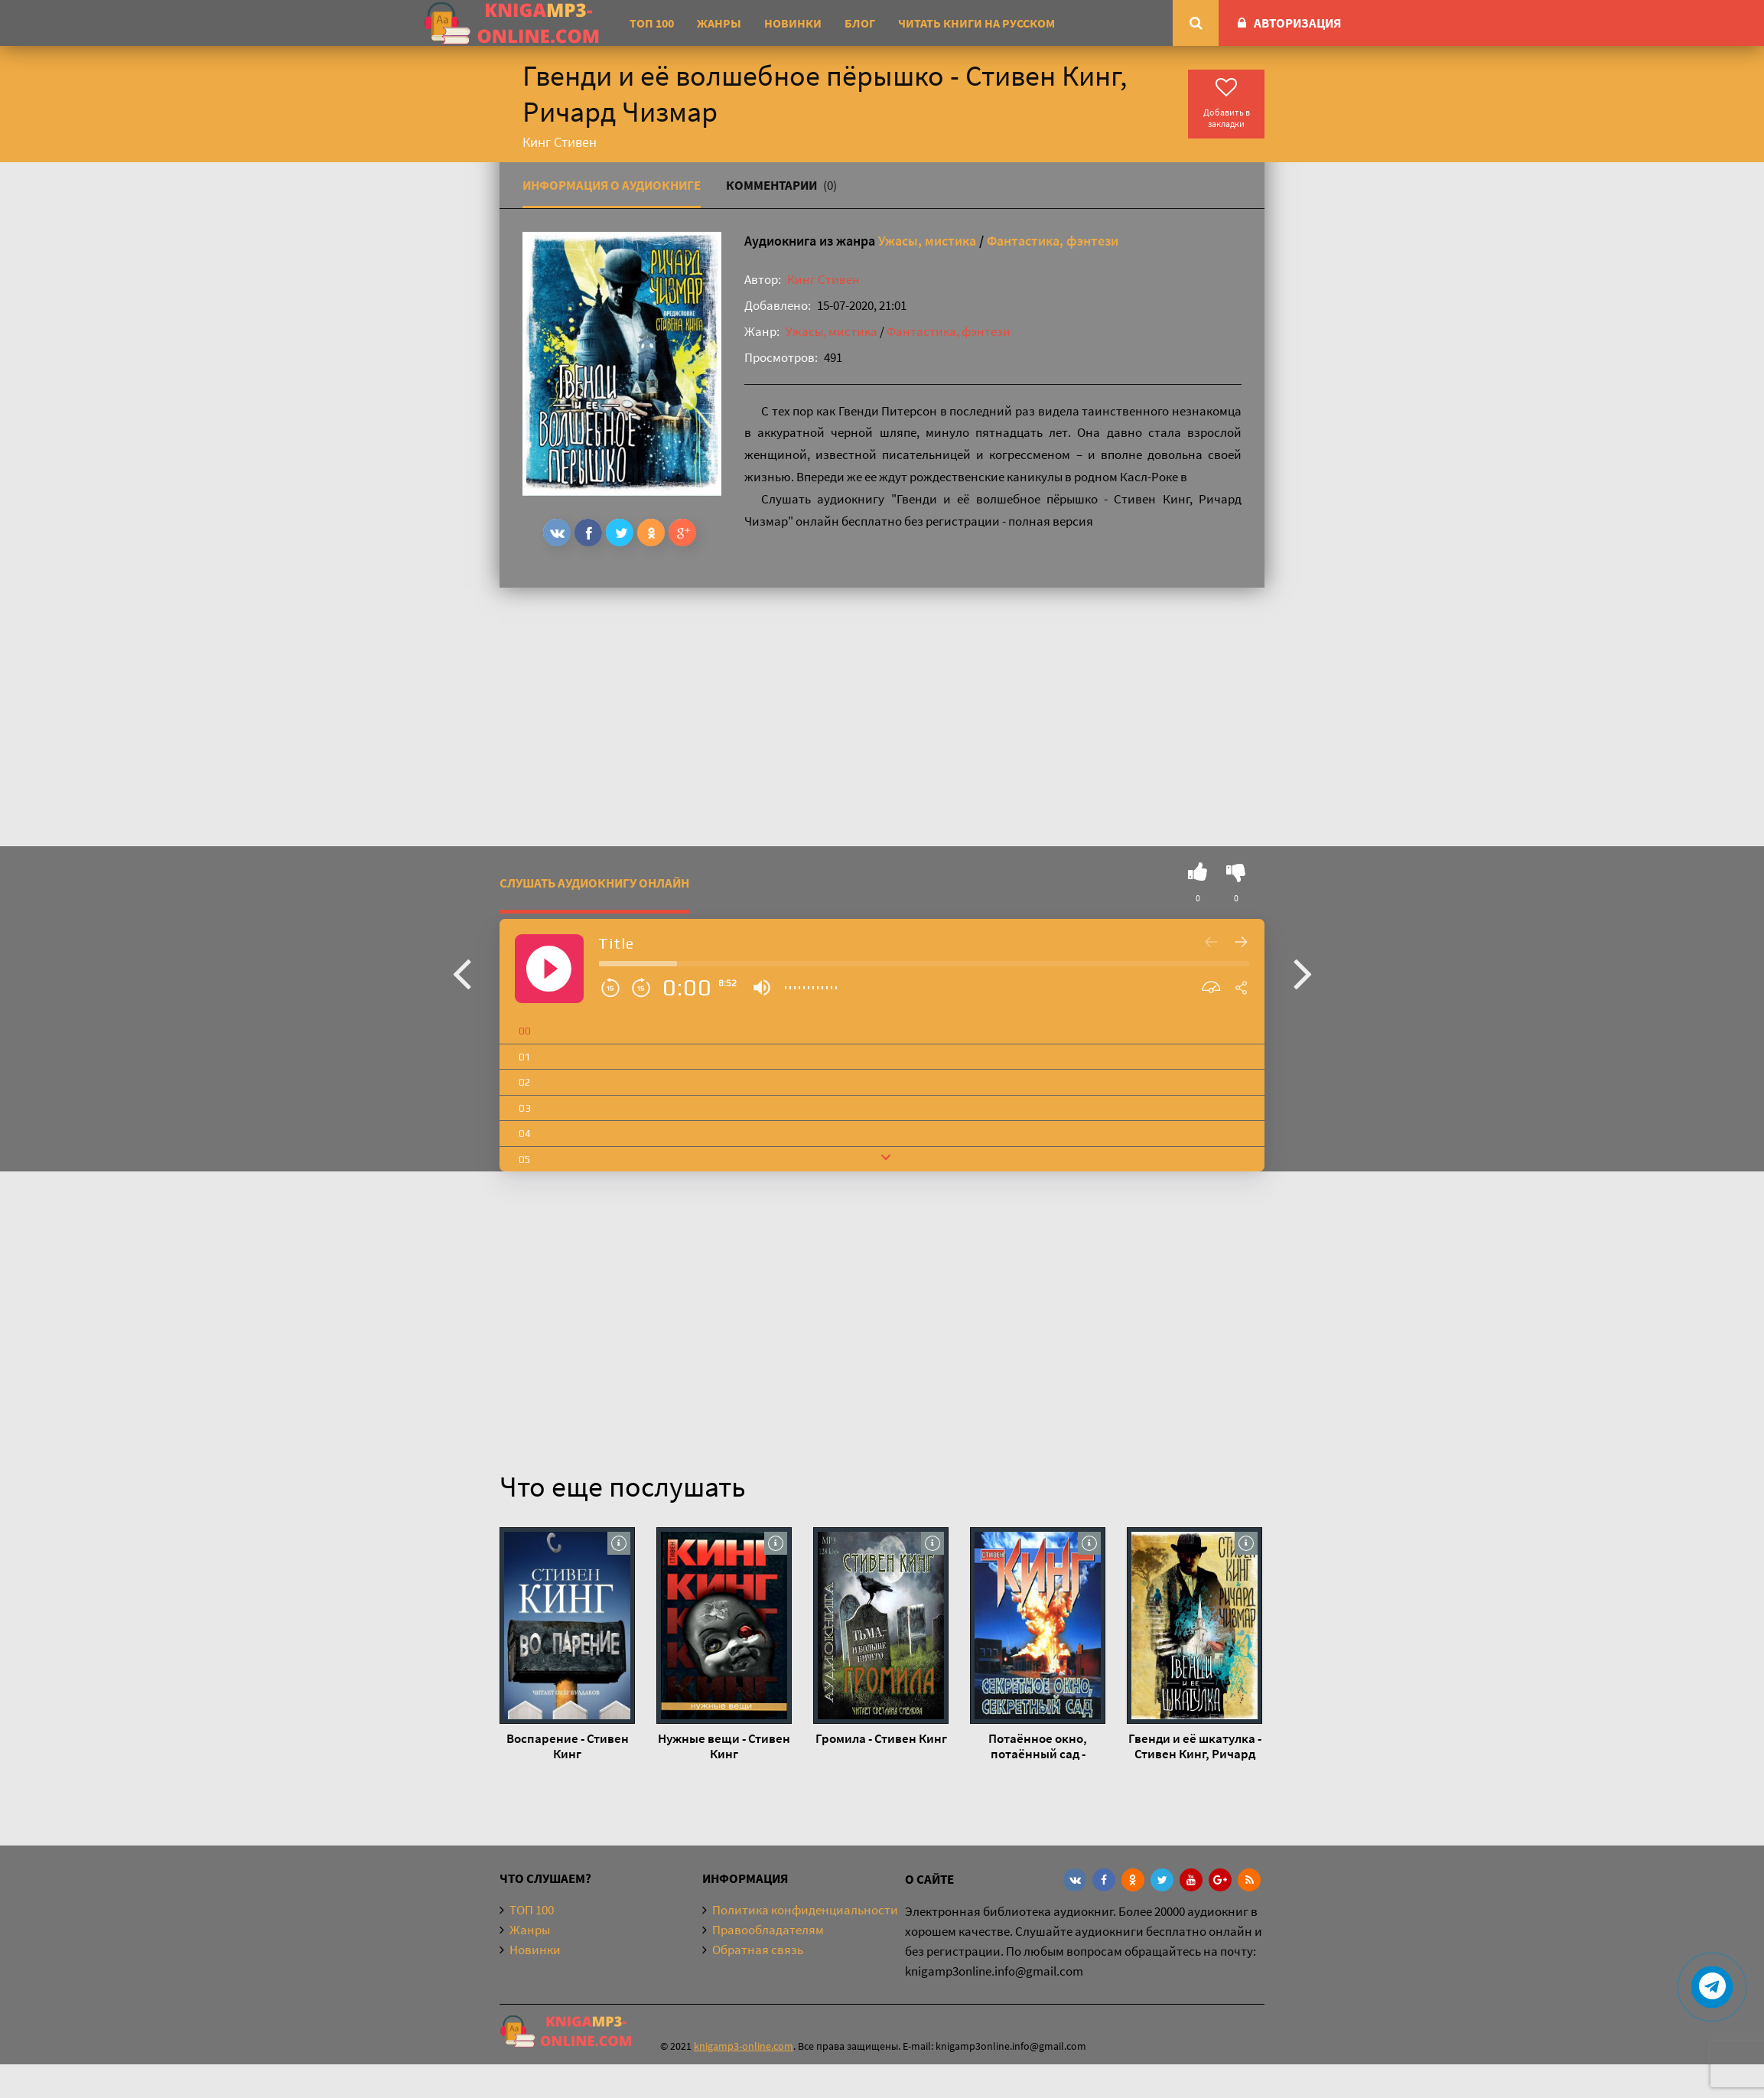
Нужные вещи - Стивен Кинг (724, 1746)
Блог (860, 23)
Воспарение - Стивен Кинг (567, 1746)
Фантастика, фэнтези (1052, 240)
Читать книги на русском (976, 23)
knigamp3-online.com (743, 2046)
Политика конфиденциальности (805, 1909)
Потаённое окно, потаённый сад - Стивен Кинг (1037, 1746)
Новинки (793, 23)
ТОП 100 (652, 23)
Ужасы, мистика (927, 240)
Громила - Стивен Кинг (881, 1738)
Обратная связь (757, 1949)
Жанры (719, 23)
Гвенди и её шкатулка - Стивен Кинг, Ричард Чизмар (1194, 1746)
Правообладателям (768, 1929)
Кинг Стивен (823, 279)
